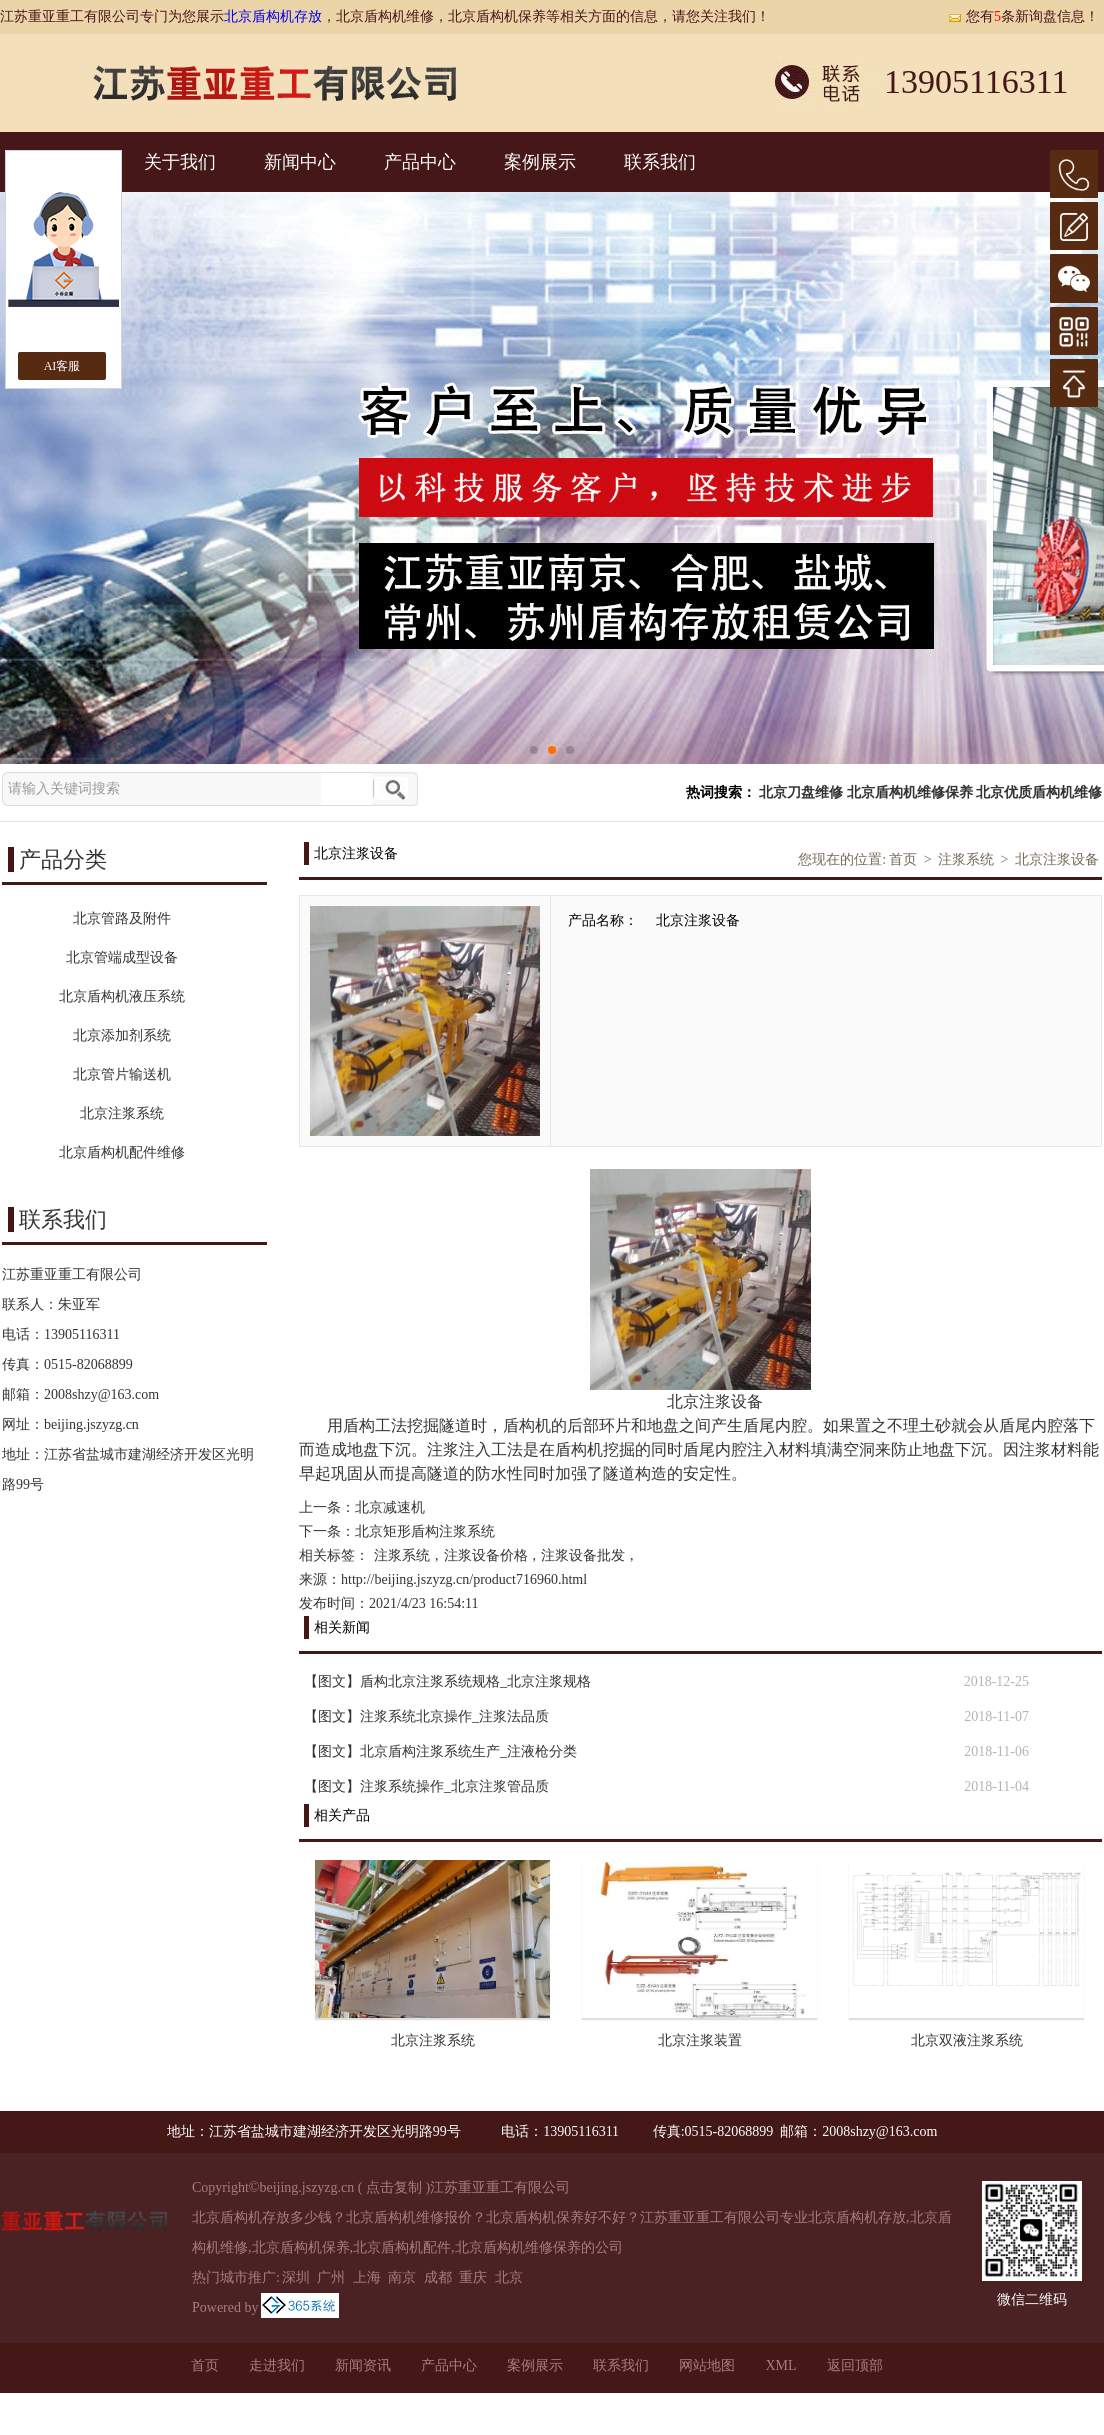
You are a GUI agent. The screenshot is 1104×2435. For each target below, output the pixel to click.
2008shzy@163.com (101, 1394)
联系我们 (660, 162)
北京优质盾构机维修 (1039, 792)
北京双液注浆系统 (967, 2040)
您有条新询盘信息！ (1023, 16)
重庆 (473, 2277)
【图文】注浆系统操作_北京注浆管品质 (426, 1786)
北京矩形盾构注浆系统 (425, 1531)
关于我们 (180, 162)
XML (780, 2365)
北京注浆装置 (700, 2040)
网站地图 (707, 2365)
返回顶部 (855, 2365)
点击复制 (394, 2187)
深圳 (296, 2277)
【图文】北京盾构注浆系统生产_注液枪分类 (440, 1751)
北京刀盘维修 (801, 792)
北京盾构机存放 (273, 16)
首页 (903, 859)
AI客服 (62, 366)
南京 (402, 2277)
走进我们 (277, 2365)
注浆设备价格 (486, 1555)
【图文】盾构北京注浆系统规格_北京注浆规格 (447, 1681)
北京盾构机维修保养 (910, 792)
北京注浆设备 (1057, 859)
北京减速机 (390, 1507)
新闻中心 (300, 162)
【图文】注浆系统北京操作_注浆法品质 (426, 1716)
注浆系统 (966, 859)
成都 (438, 2277)
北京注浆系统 (433, 2040)
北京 (509, 2277)
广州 (331, 2277)
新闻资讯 (363, 2365)
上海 (367, 2277)
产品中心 (420, 162)
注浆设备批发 (583, 1555)
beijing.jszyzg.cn (91, 1424)
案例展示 (540, 162)
